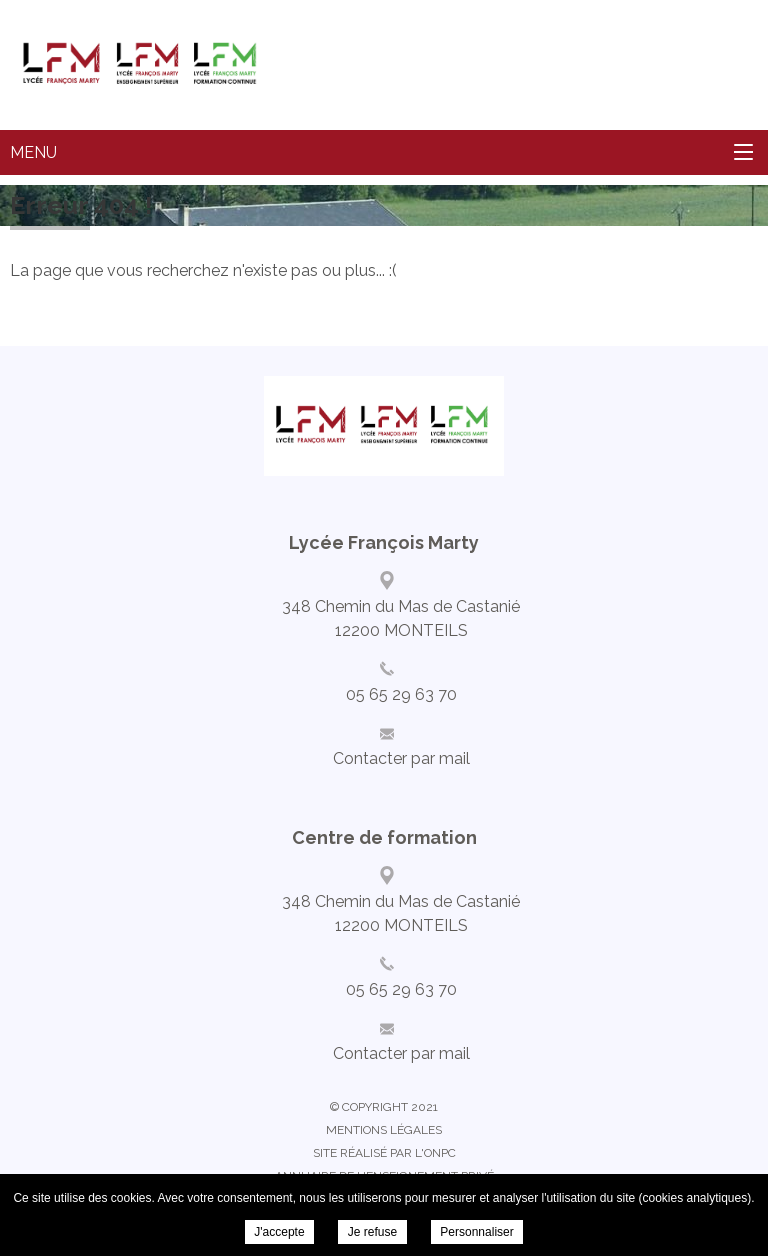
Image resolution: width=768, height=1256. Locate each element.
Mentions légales (384, 1130)
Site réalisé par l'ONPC (384, 1153)
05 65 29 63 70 (401, 694)
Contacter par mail (401, 758)
